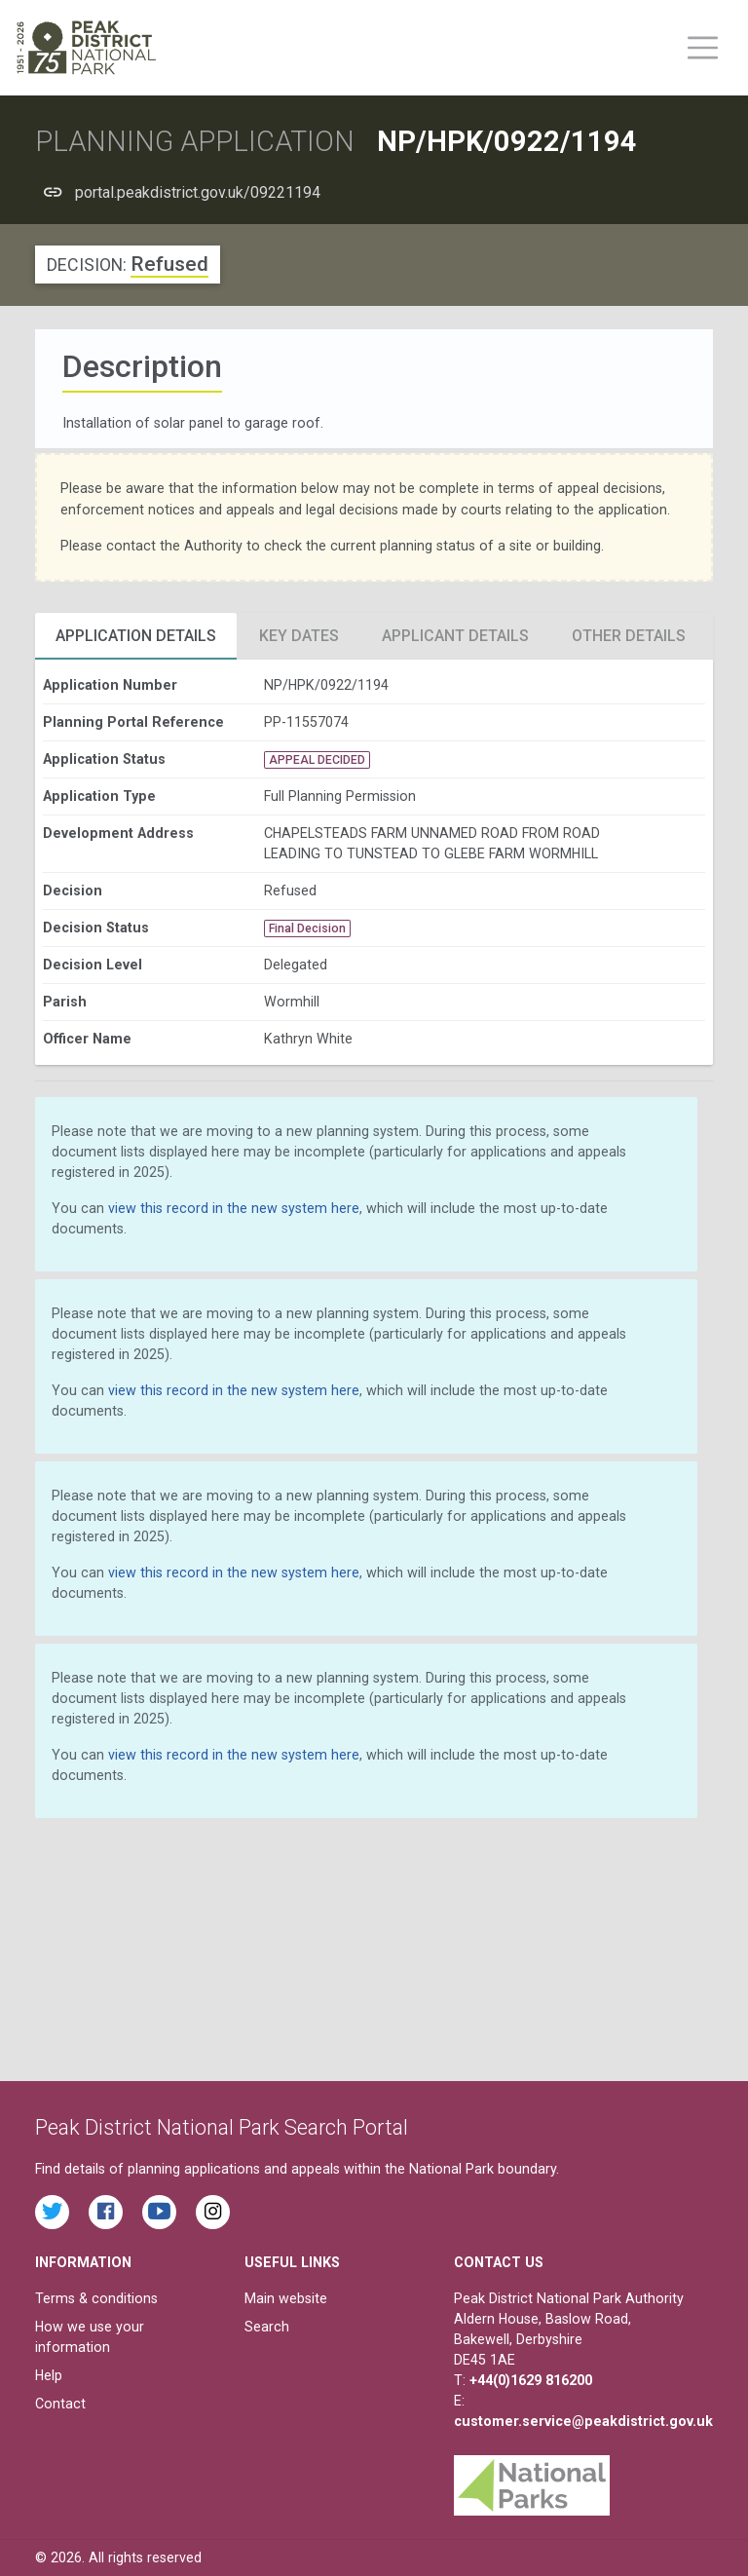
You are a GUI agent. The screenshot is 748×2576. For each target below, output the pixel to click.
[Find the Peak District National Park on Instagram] (213, 2212)
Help (48, 2375)
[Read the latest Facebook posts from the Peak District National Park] (106, 2212)
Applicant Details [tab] (455, 635)
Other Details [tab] (629, 635)
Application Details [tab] (136, 635)
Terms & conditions (96, 2298)
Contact (60, 2403)
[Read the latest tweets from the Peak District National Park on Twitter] (52, 2212)
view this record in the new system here (233, 1208)
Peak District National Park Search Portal (221, 2127)
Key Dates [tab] (299, 635)
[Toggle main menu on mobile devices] (702, 47)
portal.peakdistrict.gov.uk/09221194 (197, 192)
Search (266, 2326)
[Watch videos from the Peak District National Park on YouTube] (159, 2212)
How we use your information (89, 2337)
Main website (285, 2298)
